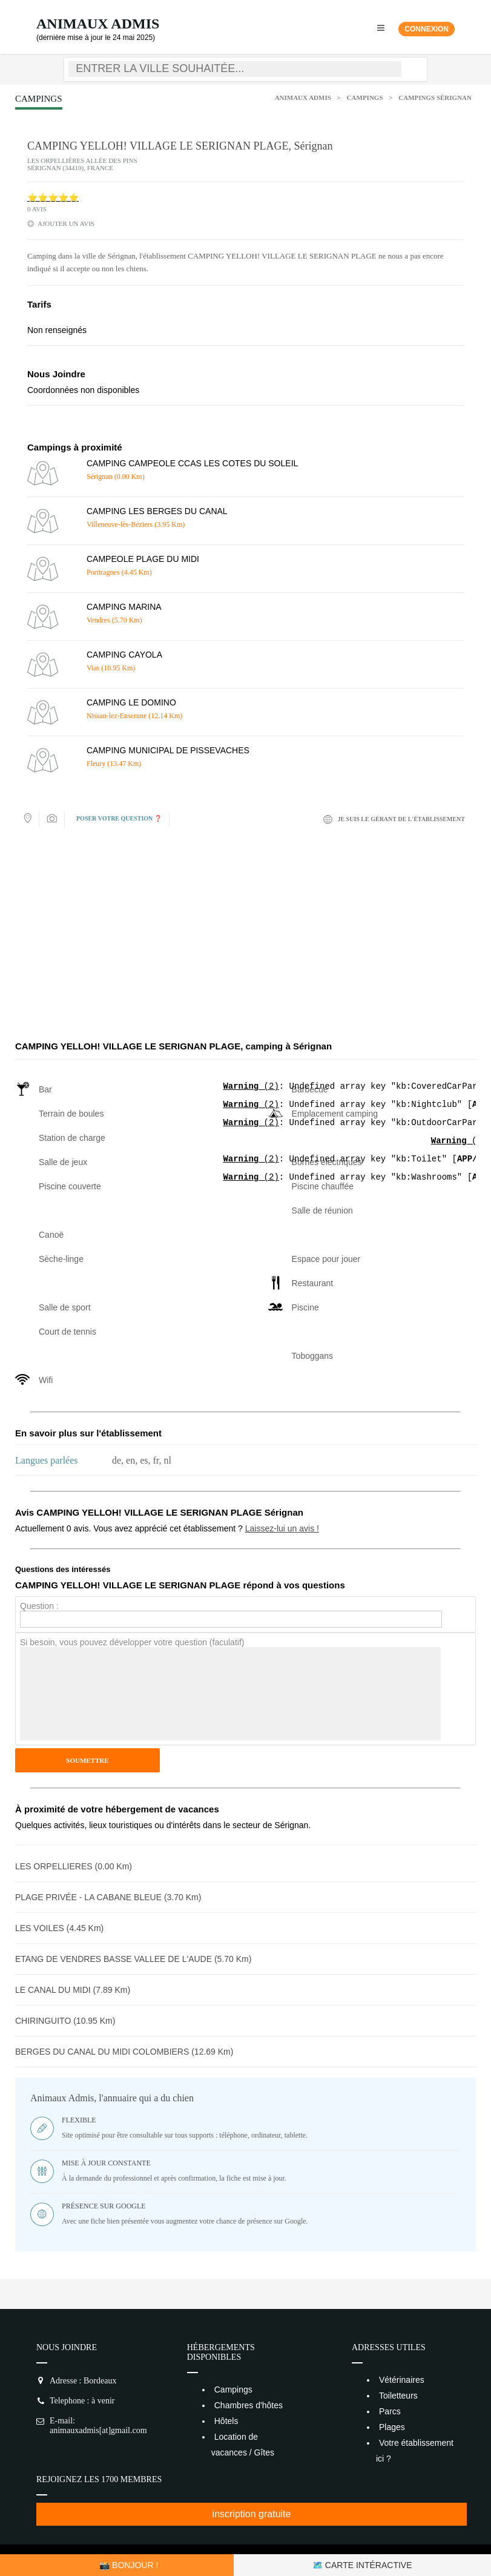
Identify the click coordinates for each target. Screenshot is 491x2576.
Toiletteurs (398, 2395)
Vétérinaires (401, 2380)
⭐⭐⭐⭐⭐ (53, 197)
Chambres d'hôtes (248, 2405)
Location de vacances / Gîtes (242, 2444)
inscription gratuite (252, 2514)
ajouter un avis (66, 223)
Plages (392, 2427)
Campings (365, 97)
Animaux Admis (97, 23)
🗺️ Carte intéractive (362, 2565)
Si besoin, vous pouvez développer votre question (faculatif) (132, 1642)
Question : (39, 1606)
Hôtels (226, 2421)
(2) (250, 1087)
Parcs (390, 2411)
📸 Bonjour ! (128, 2565)
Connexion (426, 29)
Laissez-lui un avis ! (282, 1528)
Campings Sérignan (435, 97)
